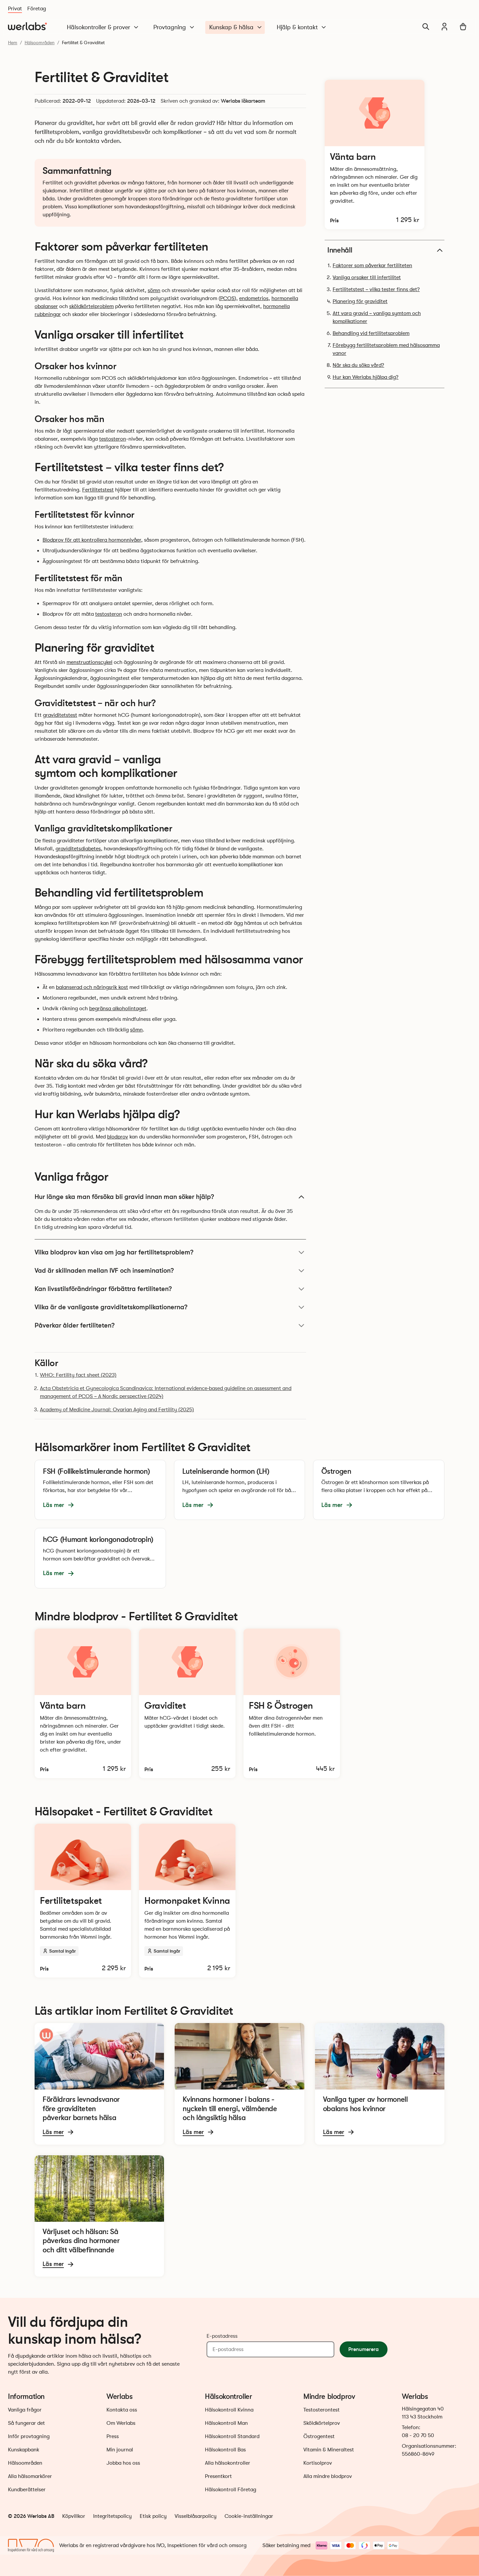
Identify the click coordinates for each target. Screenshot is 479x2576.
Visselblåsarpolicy (196, 2516)
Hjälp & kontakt (302, 27)
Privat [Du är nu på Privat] (15, 9)
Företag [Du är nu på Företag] (36, 9)
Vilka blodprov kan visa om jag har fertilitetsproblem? (170, 1252)
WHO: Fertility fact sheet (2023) (78, 1375)
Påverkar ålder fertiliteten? (170, 1325)
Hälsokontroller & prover (103, 27)
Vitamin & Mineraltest (328, 2450)
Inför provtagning (29, 2436)
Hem (12, 42)
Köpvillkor (73, 2516)
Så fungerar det (26, 2423)
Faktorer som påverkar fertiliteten (372, 265)
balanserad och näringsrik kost (92, 987)
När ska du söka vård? (358, 365)
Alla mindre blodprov (327, 2476)
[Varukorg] (463, 27)
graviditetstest (60, 715)
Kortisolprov (317, 2463)
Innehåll (385, 250)
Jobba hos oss (123, 2463)
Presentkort (218, 2476)
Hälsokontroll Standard (232, 2436)
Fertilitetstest (98, 490)
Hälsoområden (40, 42)
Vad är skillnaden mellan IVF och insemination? (170, 1270)
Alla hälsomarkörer (30, 2476)
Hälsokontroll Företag (230, 2490)
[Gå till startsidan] (27, 26)
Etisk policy (153, 2516)
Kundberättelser (27, 2490)
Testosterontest (321, 2410)
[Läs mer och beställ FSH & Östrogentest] (291, 1703)
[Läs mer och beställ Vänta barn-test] (374, 154)
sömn (154, 290)
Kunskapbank (23, 2450)
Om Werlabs (120, 2423)
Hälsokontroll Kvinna (229, 2410)
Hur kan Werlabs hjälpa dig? (366, 377)
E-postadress (222, 2336)
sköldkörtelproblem (91, 306)
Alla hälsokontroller (227, 2463)
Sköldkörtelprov (321, 2423)
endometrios (253, 298)
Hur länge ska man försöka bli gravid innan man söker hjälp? (170, 1197)
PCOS (227, 298)
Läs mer (59, 1505)
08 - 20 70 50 (418, 2435)
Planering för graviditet (360, 301)
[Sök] (426, 27)
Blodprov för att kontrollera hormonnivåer (92, 540)
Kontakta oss (121, 2410)
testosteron (112, 439)
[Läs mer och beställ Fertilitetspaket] (83, 1901)
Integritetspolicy (112, 2516)
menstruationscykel (89, 662)
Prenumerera (363, 2349)
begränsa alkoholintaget (117, 1009)
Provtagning (174, 27)
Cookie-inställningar (249, 2516)
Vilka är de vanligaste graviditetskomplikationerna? (170, 1307)
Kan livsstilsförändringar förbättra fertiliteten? (170, 1289)
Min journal (119, 2450)
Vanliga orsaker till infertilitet (367, 277)
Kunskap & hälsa (236, 27)
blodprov (117, 1137)
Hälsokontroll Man (226, 2423)
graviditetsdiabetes (78, 849)
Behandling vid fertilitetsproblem (371, 333)
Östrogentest (319, 2436)
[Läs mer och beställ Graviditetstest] (187, 1703)
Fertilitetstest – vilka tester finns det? (376, 289)
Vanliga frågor (25, 2410)
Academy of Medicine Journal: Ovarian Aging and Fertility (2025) (117, 1410)
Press (112, 2436)
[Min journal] (444, 27)
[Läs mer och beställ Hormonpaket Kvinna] (187, 1901)
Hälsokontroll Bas (225, 2450)
